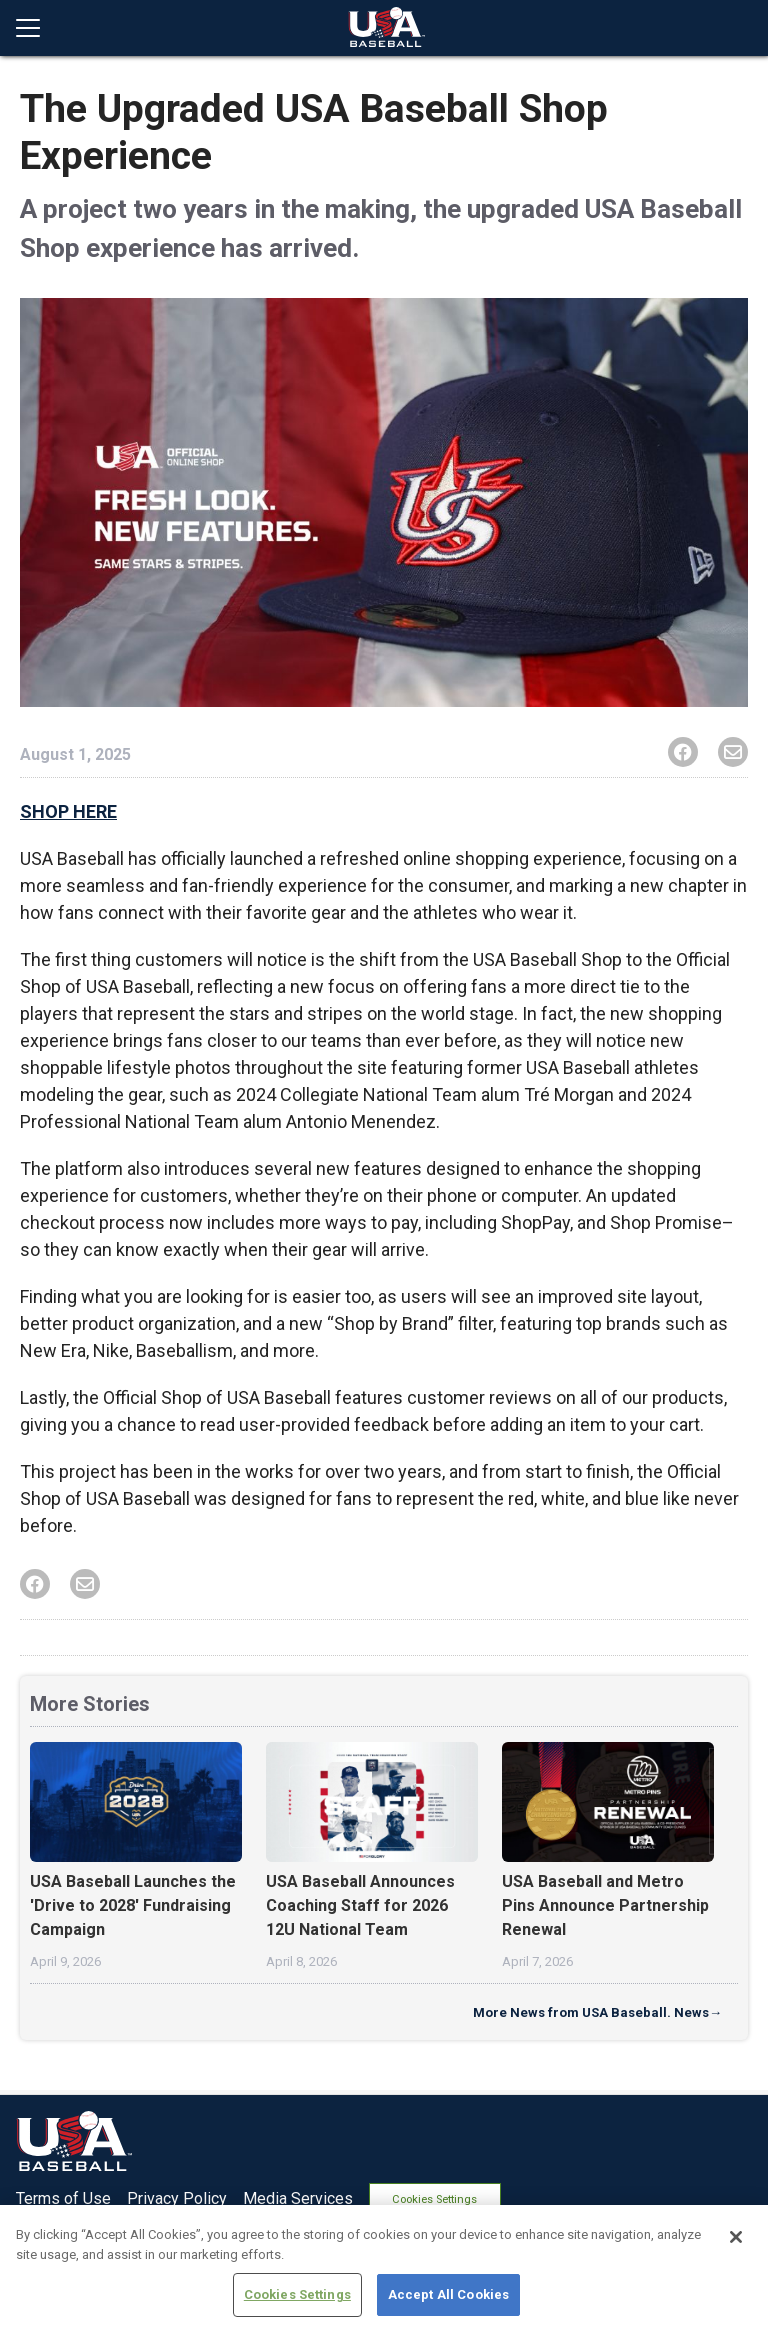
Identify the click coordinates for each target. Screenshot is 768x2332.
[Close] (736, 2237)
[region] (384, 2268)
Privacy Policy (177, 2196)
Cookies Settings (444, 2196)
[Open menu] (36, 28)
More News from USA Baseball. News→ (597, 2012)
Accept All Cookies (448, 2294)
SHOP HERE (68, 811)
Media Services (298, 2196)
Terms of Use (63, 2196)
